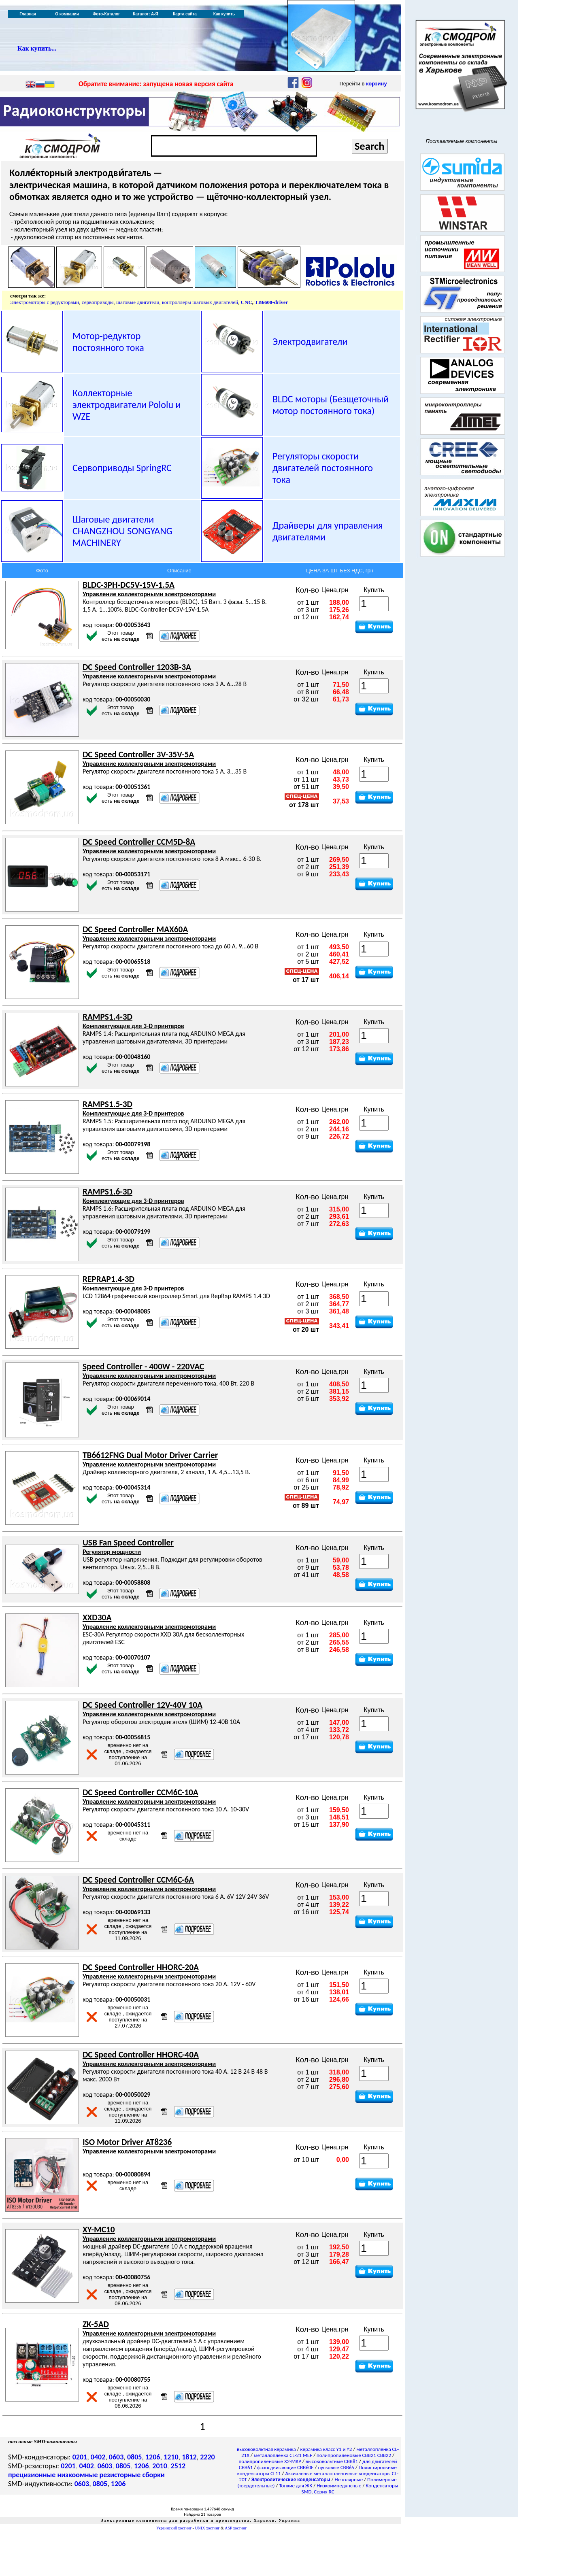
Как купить (224, 14)
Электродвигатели (309, 341)
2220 (207, 2457)
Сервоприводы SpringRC (122, 468)
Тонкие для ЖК (295, 2485)
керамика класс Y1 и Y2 (326, 2449)
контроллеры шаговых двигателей (200, 302)
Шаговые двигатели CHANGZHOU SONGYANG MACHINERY (122, 530)
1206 (152, 2457)
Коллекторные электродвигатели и (126, 404)
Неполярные (349, 2479)
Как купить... (36, 48)
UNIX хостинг (207, 2528)
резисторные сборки (132, 2474)
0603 (116, 2457)
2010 (159, 2465)
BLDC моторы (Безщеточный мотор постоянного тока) (330, 405)
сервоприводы (98, 302)
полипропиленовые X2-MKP (270, 2461)
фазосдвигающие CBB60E (285, 2467)
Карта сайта (185, 14)
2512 (178, 2465)
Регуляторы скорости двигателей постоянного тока (322, 467)
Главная (27, 14)
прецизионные (31, 2474)
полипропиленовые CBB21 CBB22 (354, 2455)
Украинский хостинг (173, 2528)
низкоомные (77, 2474)
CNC (246, 302)
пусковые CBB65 (336, 2467)
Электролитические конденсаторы (290, 2479)
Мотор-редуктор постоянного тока (108, 341)
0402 (98, 2457)
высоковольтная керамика (266, 2449)
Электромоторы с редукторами (44, 302)
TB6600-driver (271, 302)
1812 (189, 2457)
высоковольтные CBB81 (332, 2461)
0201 (79, 2457)
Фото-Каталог (106, 14)
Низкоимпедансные (339, 2485)
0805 (134, 2457)
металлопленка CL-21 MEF (283, 2455)
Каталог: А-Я (145, 14)
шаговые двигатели (138, 302)
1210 (171, 2457)
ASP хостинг (236, 2528)
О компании (67, 14)
